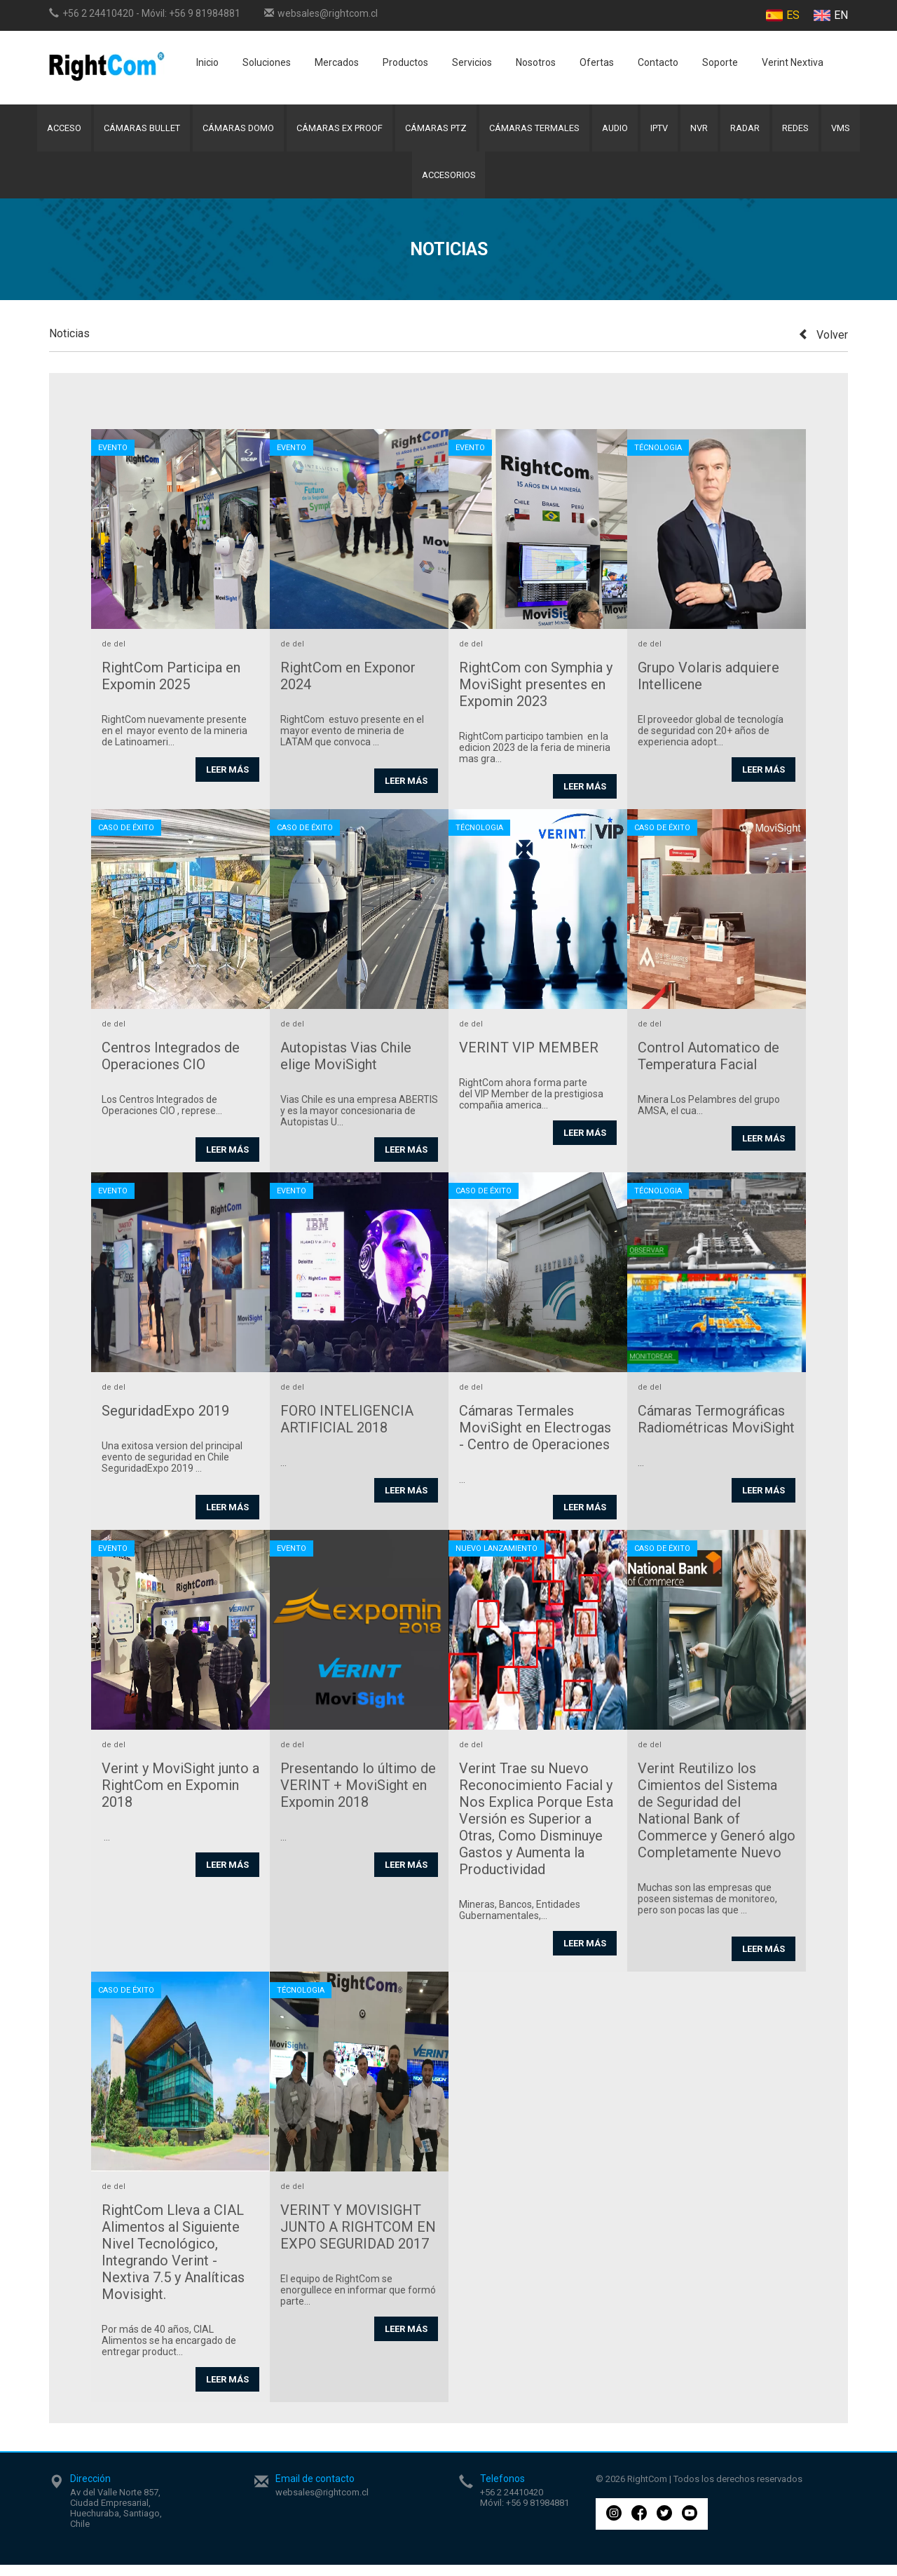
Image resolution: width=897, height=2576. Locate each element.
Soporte (720, 62)
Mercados (337, 62)
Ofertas (597, 62)
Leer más (227, 780)
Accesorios (449, 183)
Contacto (658, 62)
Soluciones (266, 62)
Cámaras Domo (233, 131)
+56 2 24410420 (98, 13)
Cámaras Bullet (134, 131)
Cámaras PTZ (433, 131)
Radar (751, 131)
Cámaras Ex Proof (336, 131)
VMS (850, 131)
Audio (615, 131)
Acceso (55, 131)
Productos (405, 62)
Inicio (207, 62)
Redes (803, 131)
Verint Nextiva (792, 62)
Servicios (472, 62)
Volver (823, 346)
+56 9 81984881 (204, 13)
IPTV (662, 131)
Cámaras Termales (533, 131)
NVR (703, 131)
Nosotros (536, 62)
